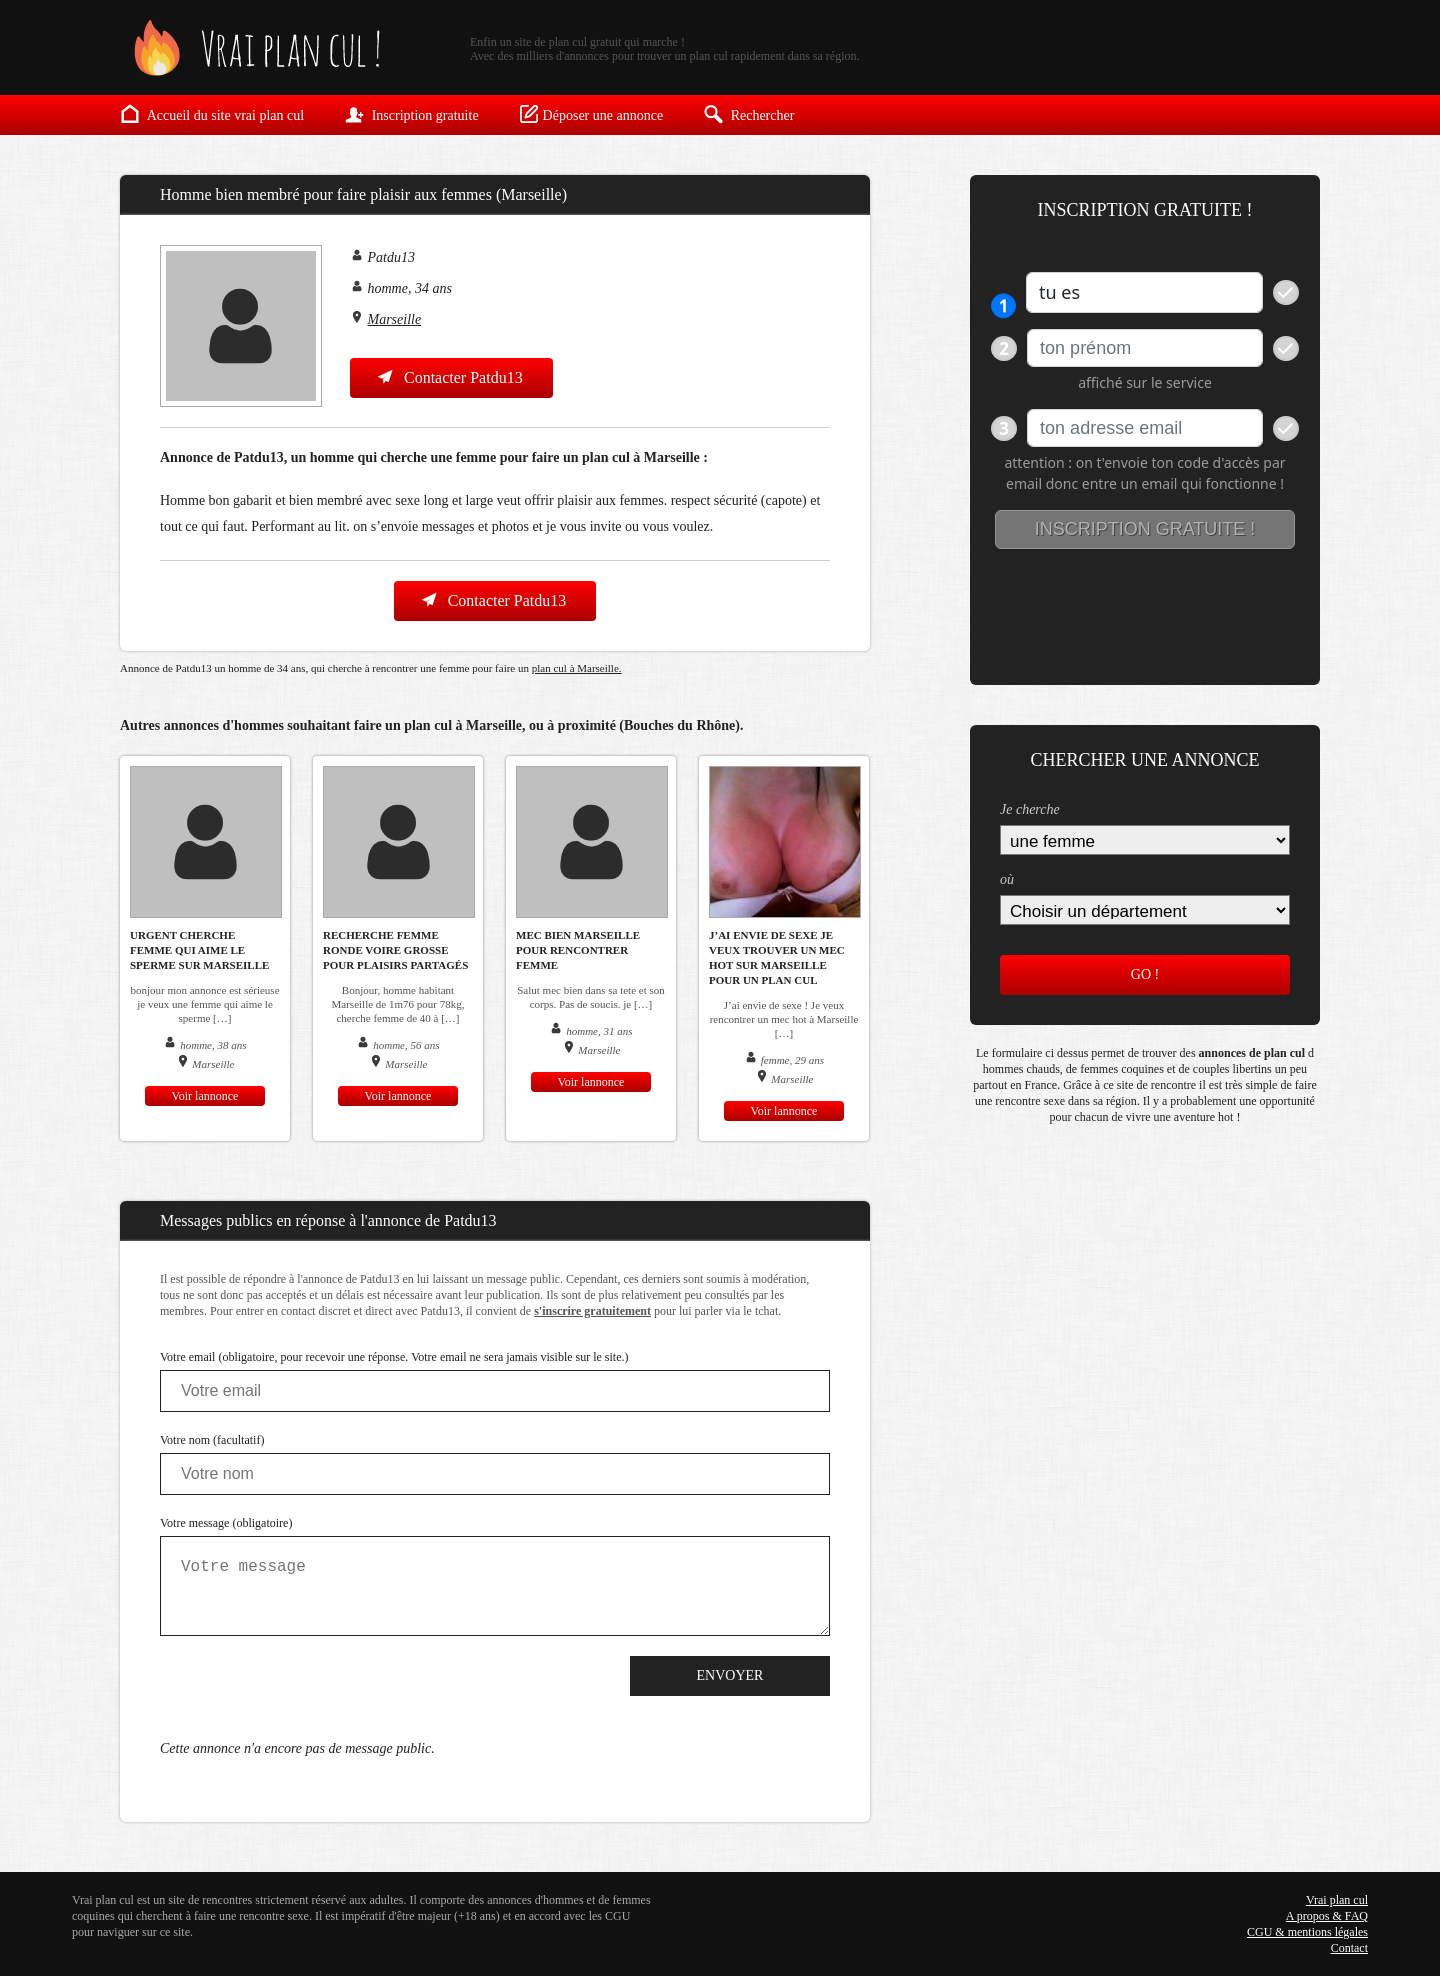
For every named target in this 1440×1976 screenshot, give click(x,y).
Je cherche (1030, 809)
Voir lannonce (205, 1096)
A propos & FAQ (1327, 1916)
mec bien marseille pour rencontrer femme (578, 950)
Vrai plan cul (1337, 1900)
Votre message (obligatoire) (226, 1523)
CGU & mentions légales (1307, 1932)
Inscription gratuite (411, 114)
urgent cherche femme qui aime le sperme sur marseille (199, 950)
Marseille (395, 319)
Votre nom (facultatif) (212, 1440)
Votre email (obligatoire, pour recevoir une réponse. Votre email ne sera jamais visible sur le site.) (394, 1357)
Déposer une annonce (591, 114)
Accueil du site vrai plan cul (212, 114)
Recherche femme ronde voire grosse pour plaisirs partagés (395, 950)
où (1007, 879)
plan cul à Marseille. (577, 668)
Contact (1349, 1948)
